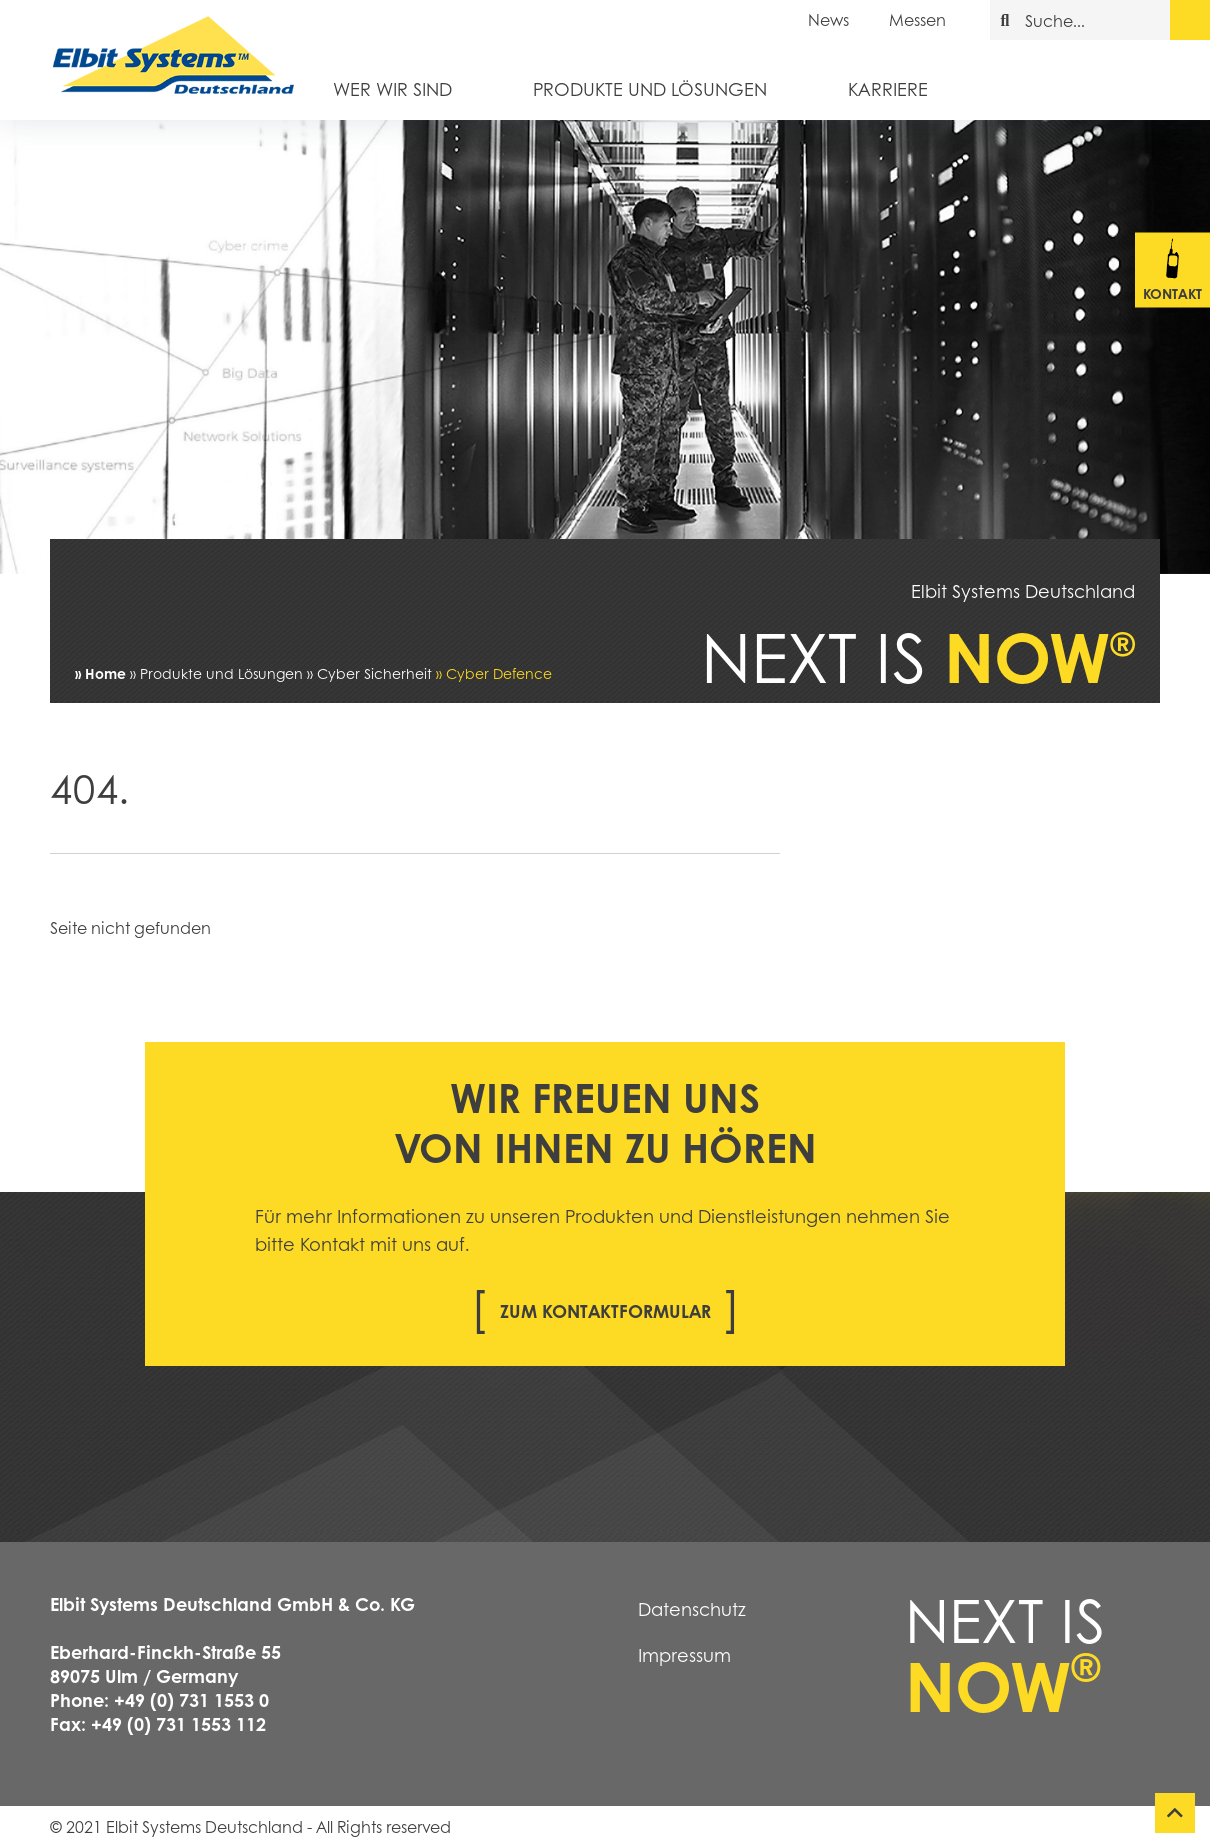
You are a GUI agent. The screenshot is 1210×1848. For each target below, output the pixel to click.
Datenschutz (692, 1609)
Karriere (888, 88)
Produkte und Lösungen (650, 88)
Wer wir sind (392, 88)
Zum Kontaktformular (605, 1311)
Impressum (684, 1655)
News (828, 20)
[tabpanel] (605, 347)
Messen (917, 20)
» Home (100, 673)
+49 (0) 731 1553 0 (191, 1700)
